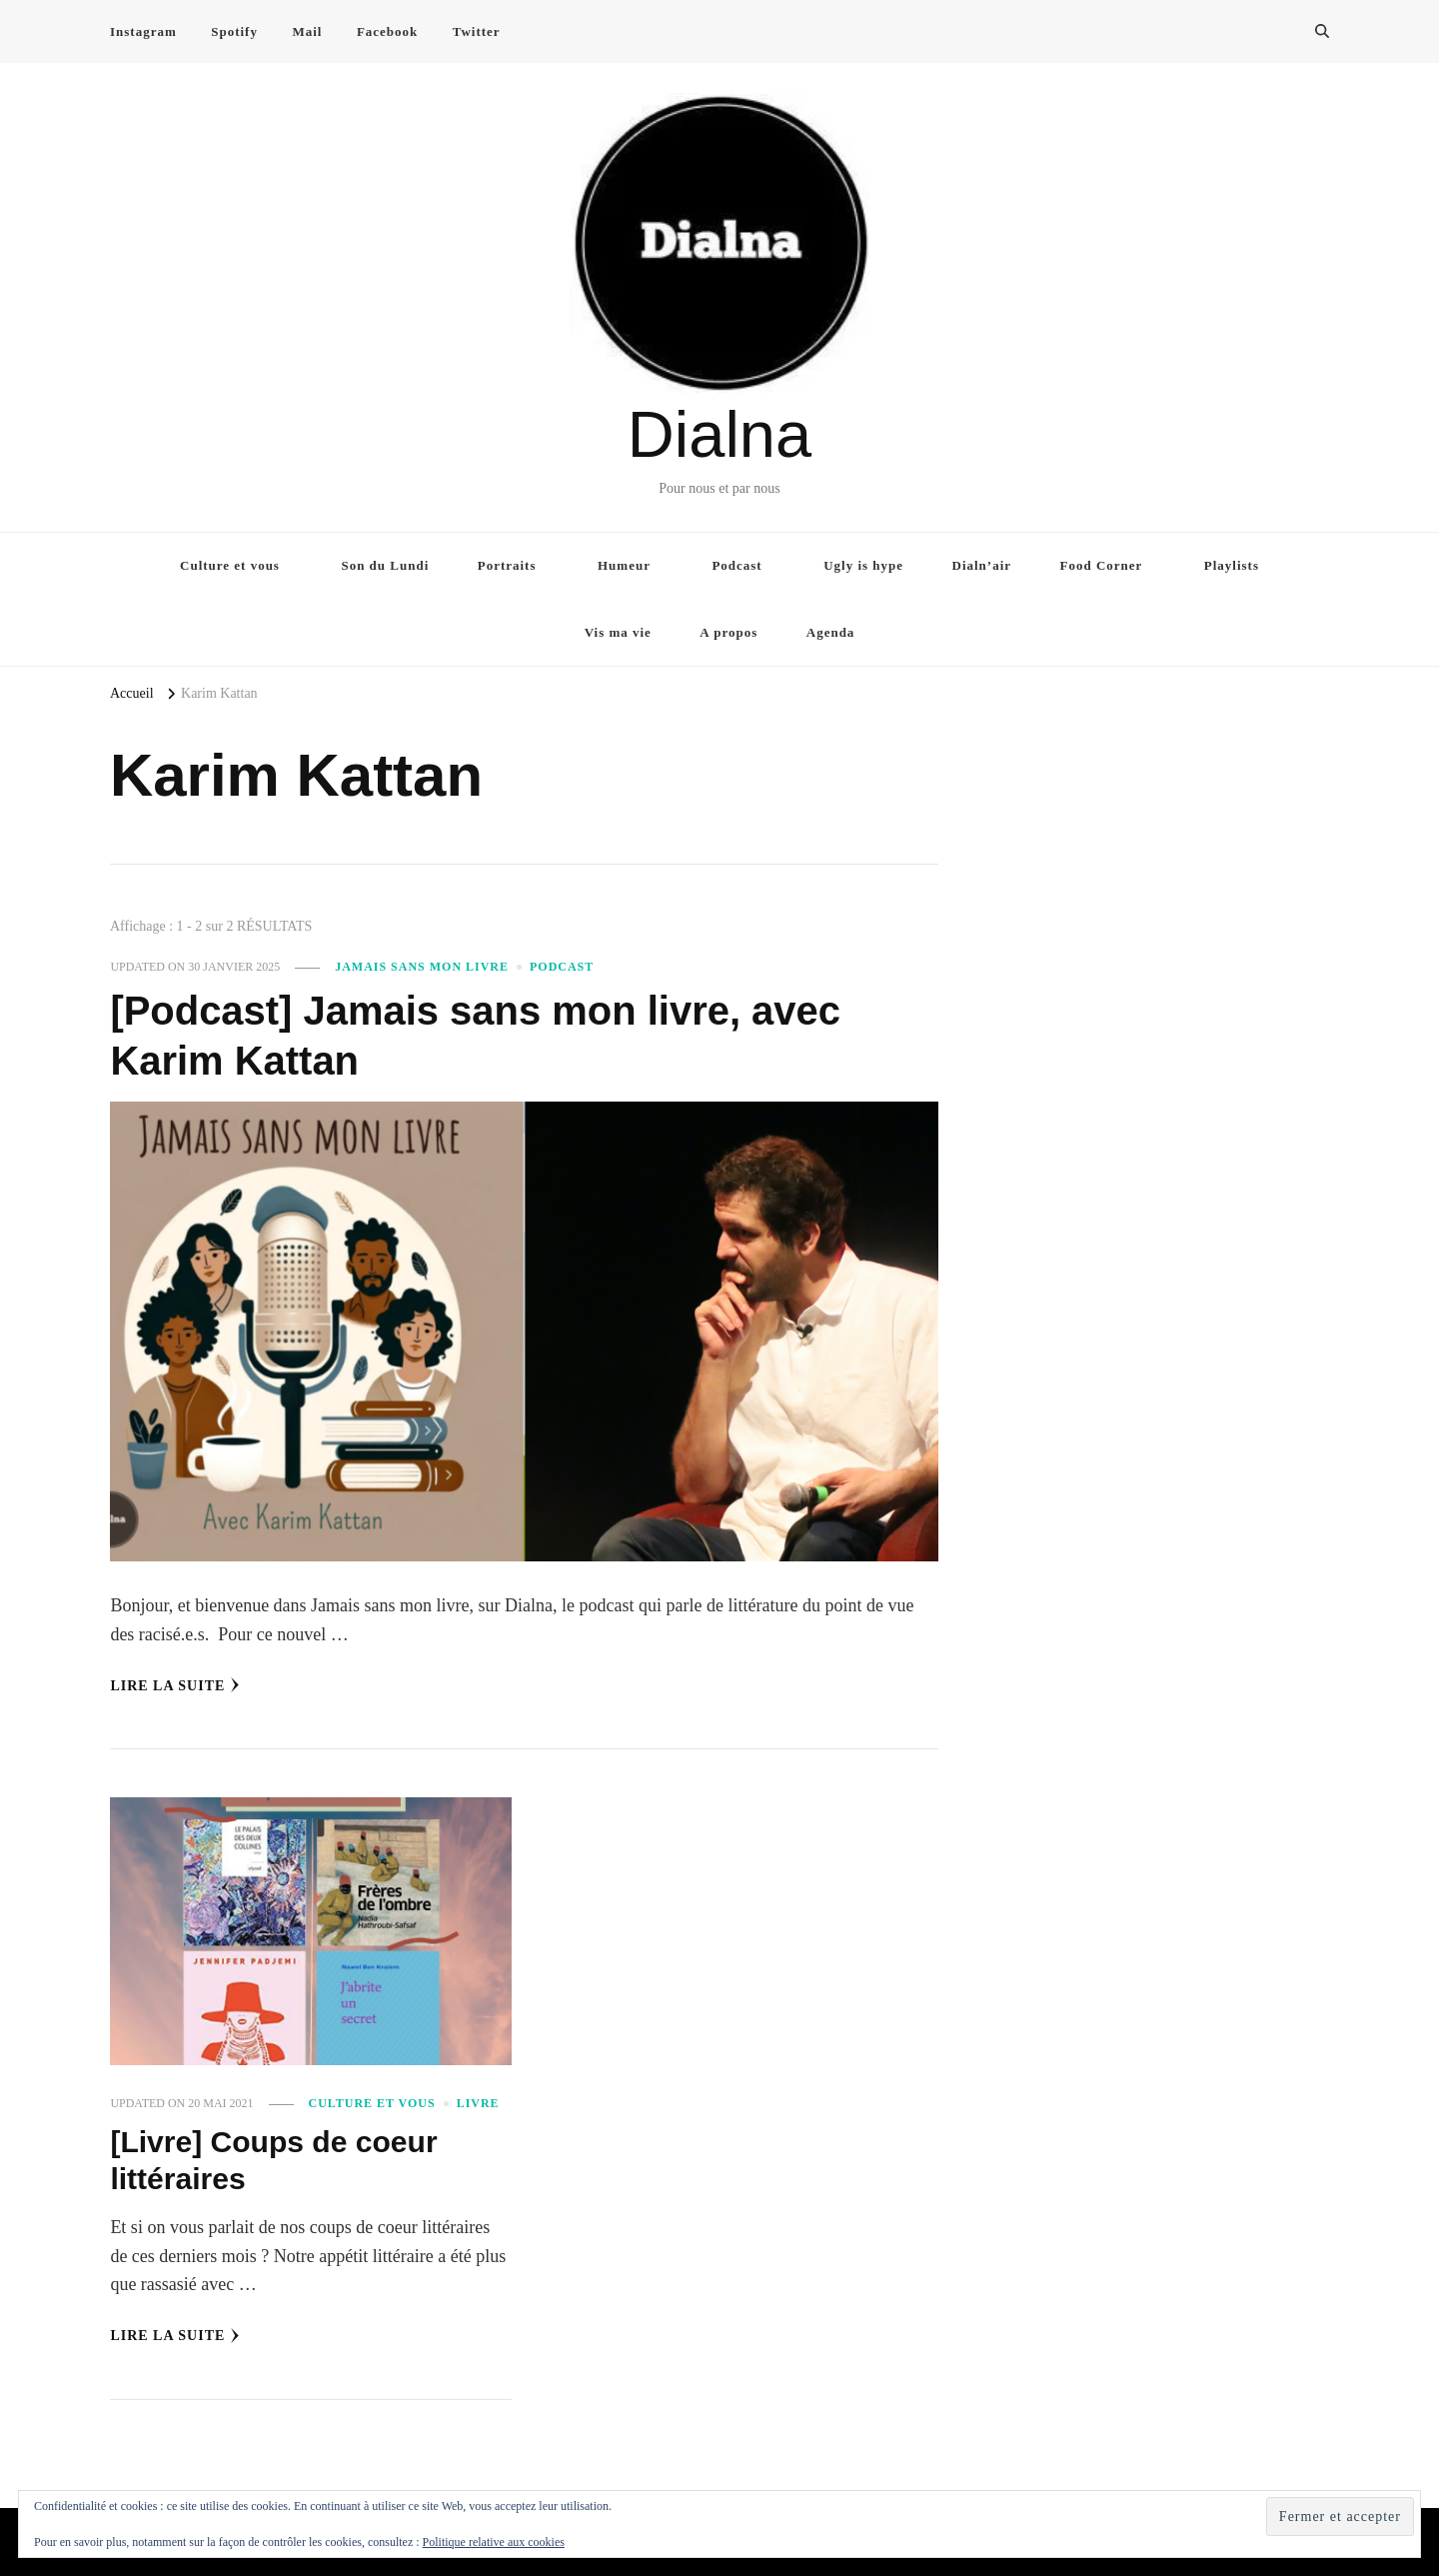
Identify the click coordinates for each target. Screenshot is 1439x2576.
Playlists (1231, 565)
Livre (478, 2103)
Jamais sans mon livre (422, 967)
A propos (728, 632)
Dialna (719, 434)
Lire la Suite (175, 1685)
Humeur (624, 565)
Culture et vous (230, 565)
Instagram (143, 31)
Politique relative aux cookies (494, 2542)
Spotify (234, 31)
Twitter (477, 31)
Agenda (830, 632)
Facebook (387, 31)
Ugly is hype (863, 565)
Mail (307, 31)
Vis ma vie (618, 632)
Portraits (507, 565)
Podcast (736, 565)
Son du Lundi (385, 565)
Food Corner (1101, 565)
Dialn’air (982, 565)
